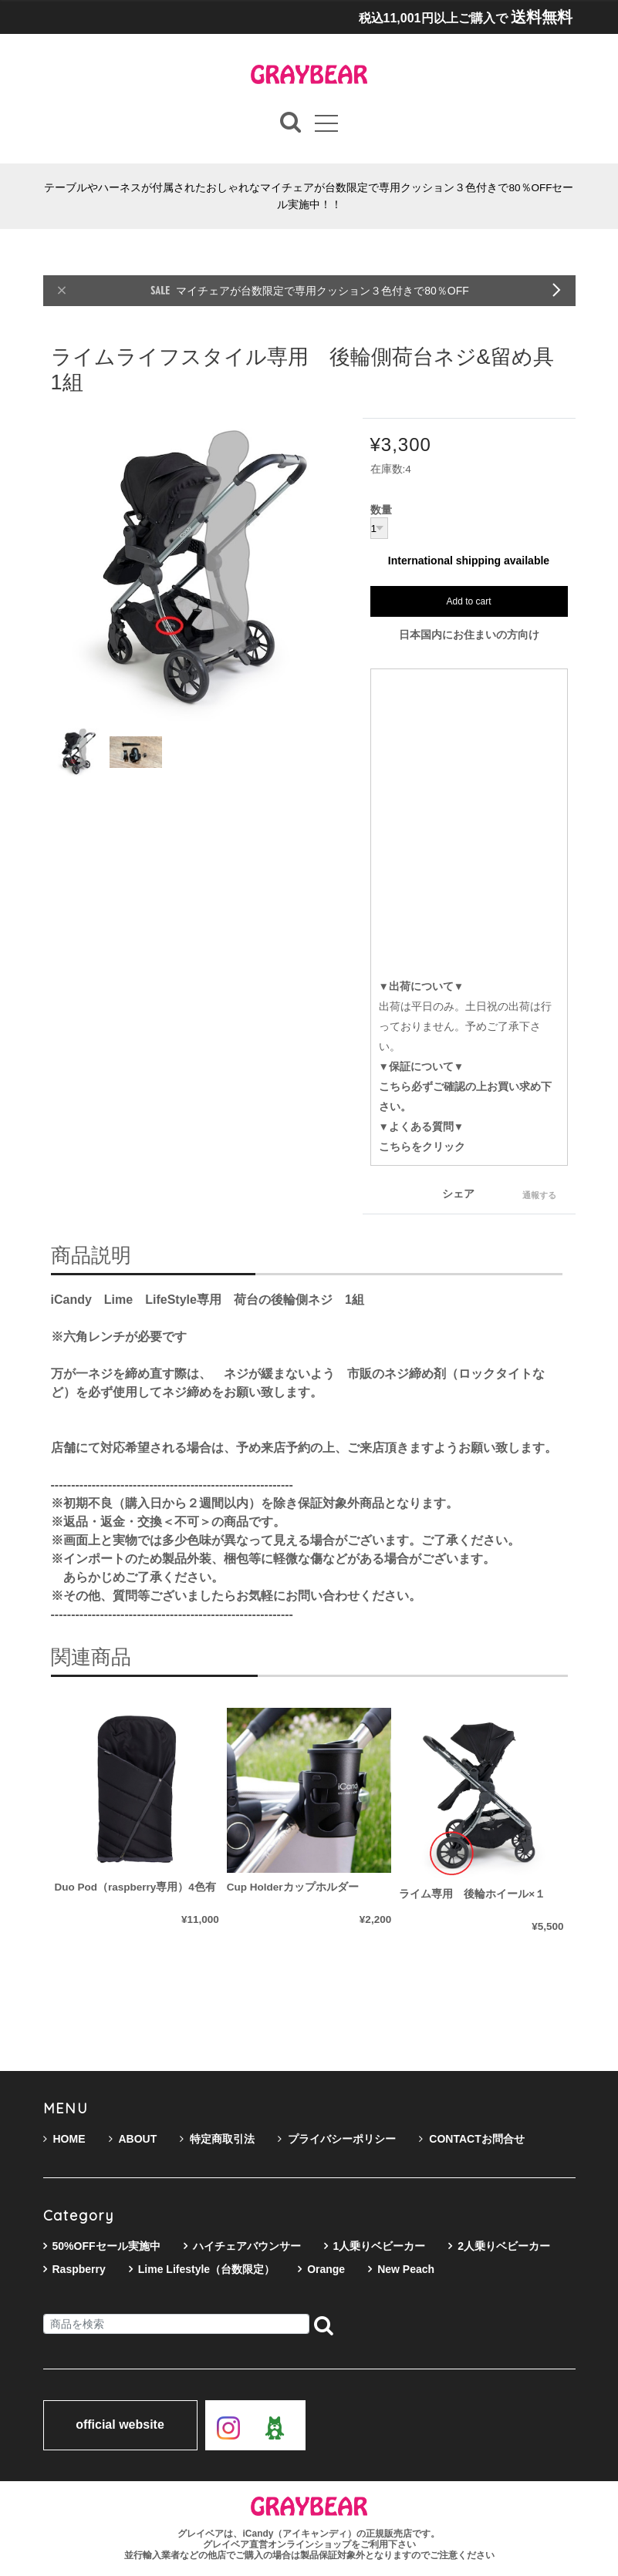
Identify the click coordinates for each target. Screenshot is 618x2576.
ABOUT (133, 2139)
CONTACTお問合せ (471, 2139)
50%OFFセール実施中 (106, 2246)
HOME (64, 2139)
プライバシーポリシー (337, 2139)
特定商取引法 (217, 2139)
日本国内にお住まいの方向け (469, 635)
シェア (458, 1194)
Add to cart (468, 602)
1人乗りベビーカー (379, 2246)
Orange (326, 2269)
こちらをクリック (422, 1147)
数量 (381, 511)
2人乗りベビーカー (504, 2246)
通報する (539, 1195)
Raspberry (79, 2269)
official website (120, 2425)
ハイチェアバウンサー (247, 2246)
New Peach (405, 2269)
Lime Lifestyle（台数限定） (206, 2269)
